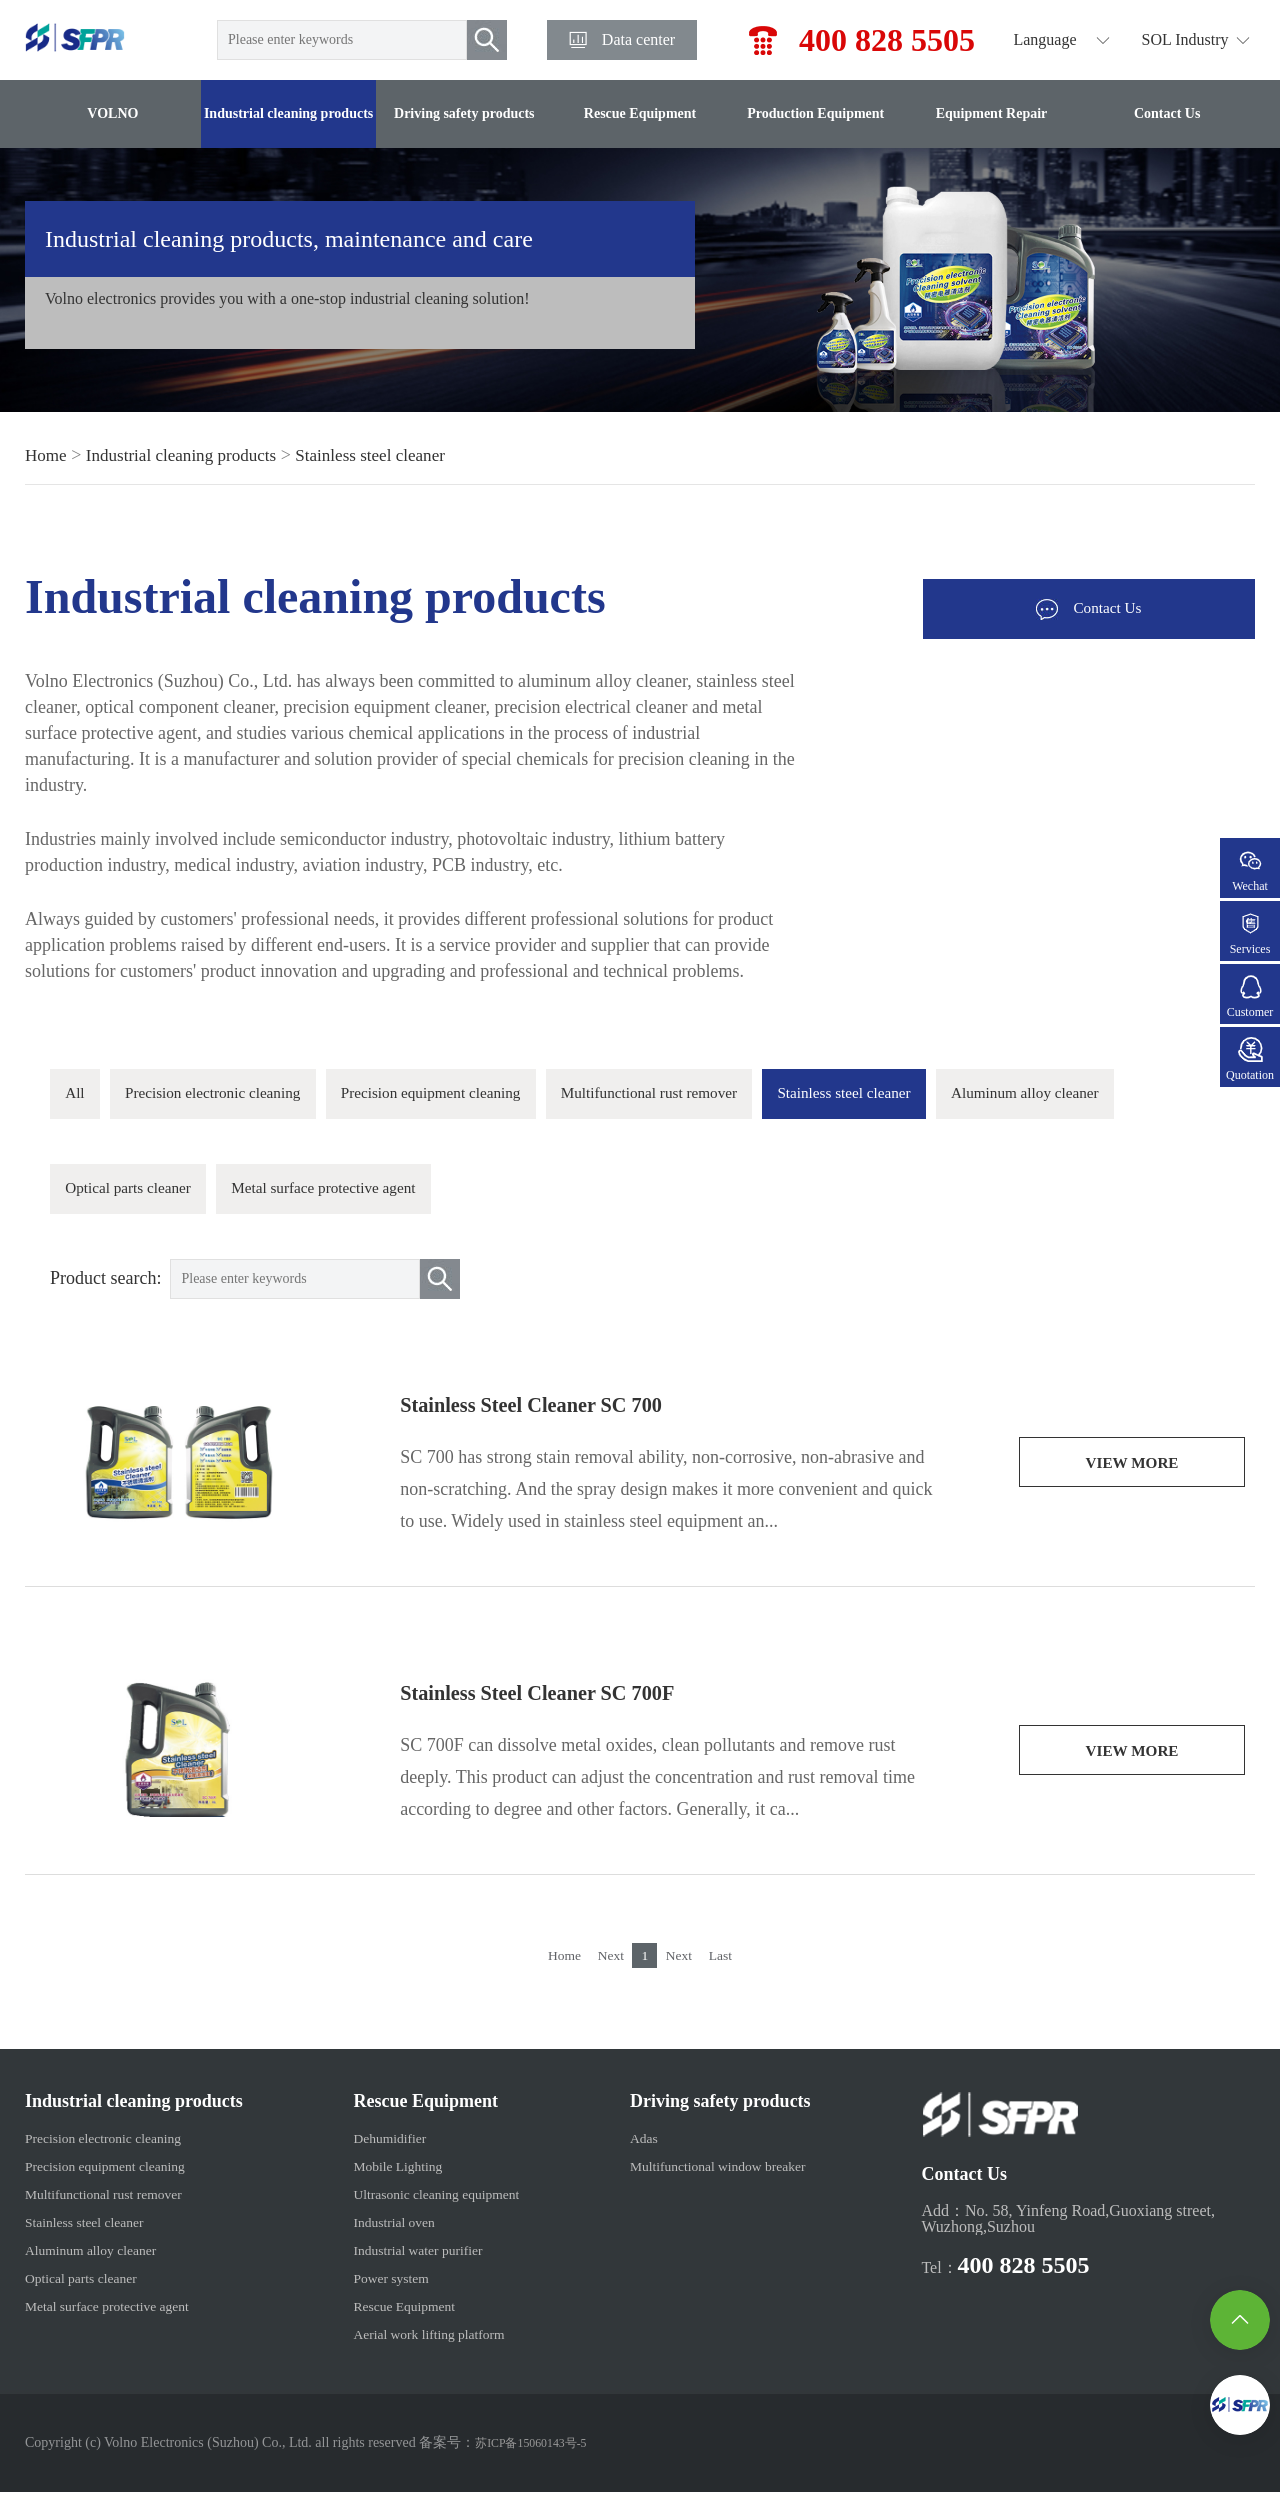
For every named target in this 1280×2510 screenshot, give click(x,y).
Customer (1250, 996)
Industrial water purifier (410, 2267)
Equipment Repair (992, 113)
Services (1250, 933)
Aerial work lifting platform (423, 2351)
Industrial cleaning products (288, 113)
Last (735, 1972)
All (79, 1098)
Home (47, 455)
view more (1132, 1482)
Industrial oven (382, 2239)
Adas (638, 2155)
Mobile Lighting (386, 2183)
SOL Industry (1185, 39)
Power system (378, 2295)
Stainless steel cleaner (387, 455)
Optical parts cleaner (363, 1202)
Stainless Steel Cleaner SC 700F (562, 1711)
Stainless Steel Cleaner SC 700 (555, 1423)
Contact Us (1167, 113)
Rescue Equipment (640, 113)
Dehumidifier (377, 2155)
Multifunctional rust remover (754, 1098)
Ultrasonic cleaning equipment (432, 2211)
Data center (638, 39)
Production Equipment (815, 113)
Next (606, 1972)
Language (1044, 39)
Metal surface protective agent (593, 1202)
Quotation (1250, 1059)
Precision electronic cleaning (241, 1098)
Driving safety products (464, 113)
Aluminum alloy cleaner (155, 1202)
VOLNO (112, 113)
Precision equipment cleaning (497, 1098)
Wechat (1250, 870)
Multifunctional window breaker (726, 2183)
